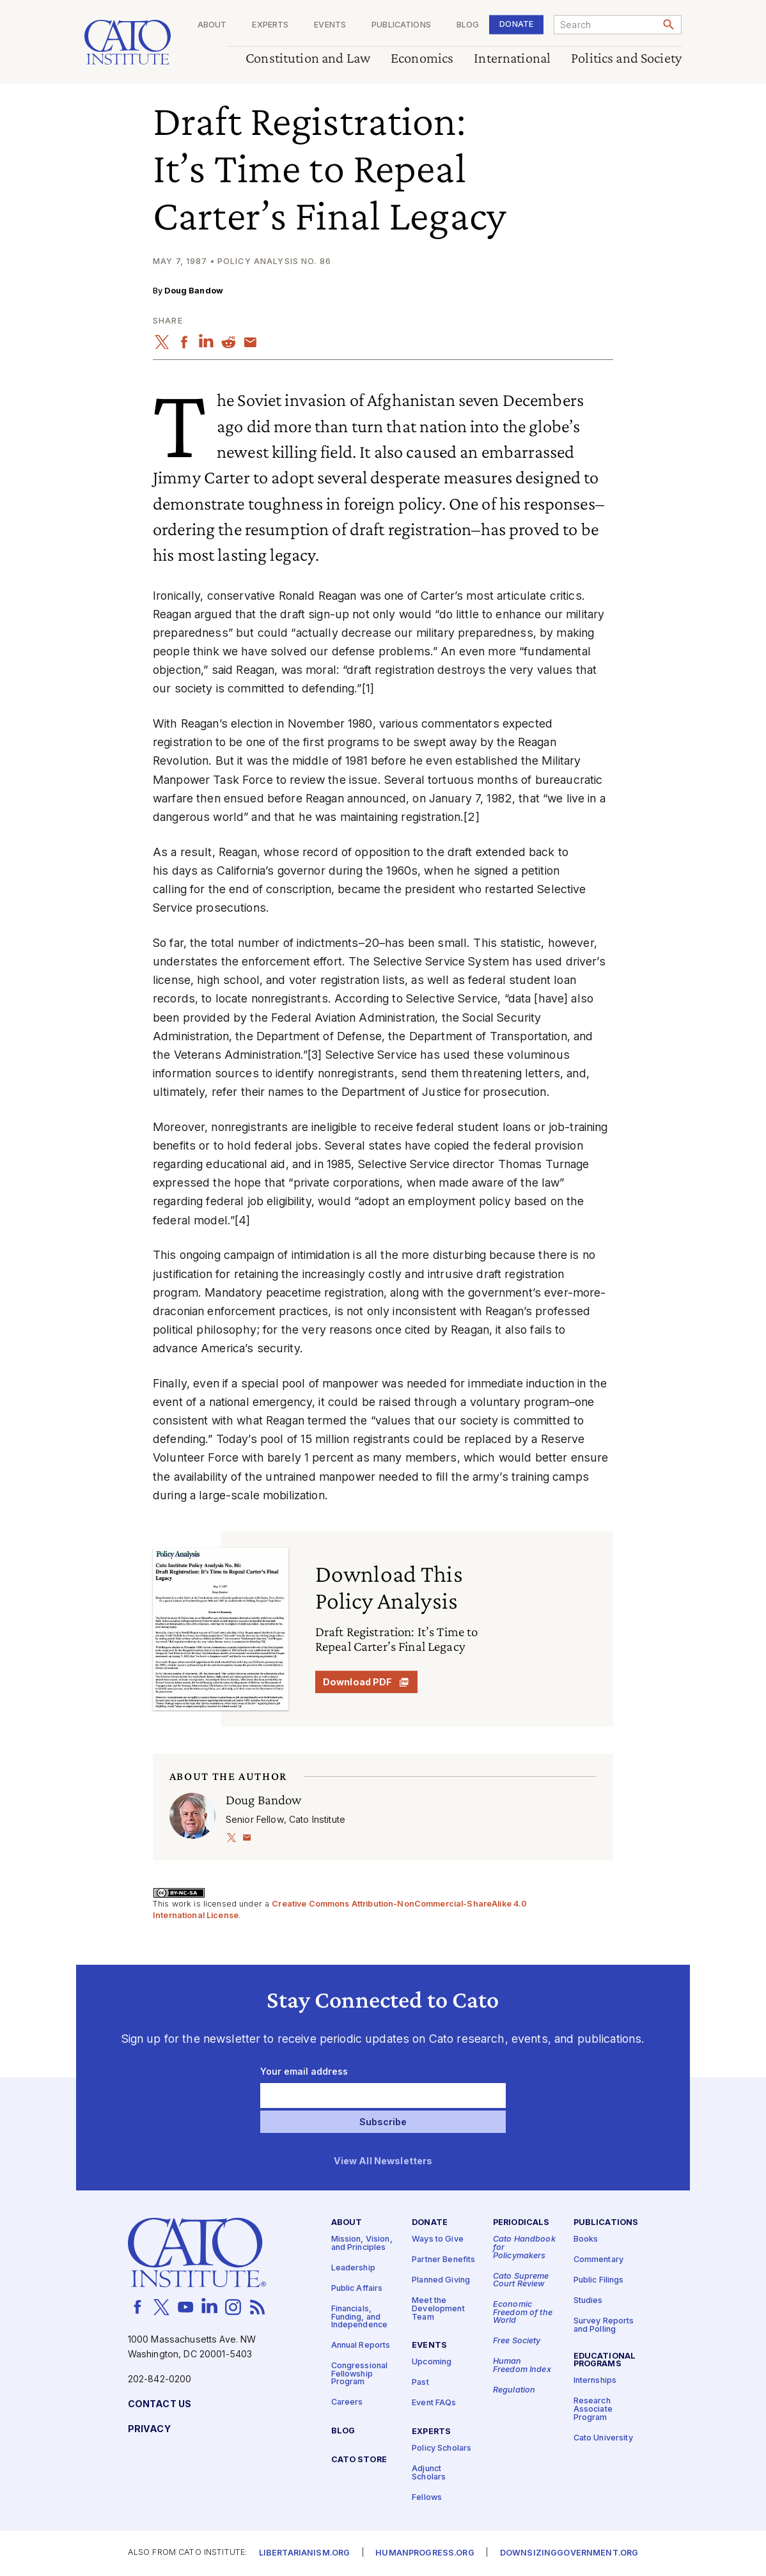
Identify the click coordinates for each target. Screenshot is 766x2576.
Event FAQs (434, 2403)
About (212, 25)
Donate (516, 24)
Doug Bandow (193, 290)
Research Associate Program (593, 2409)
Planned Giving (441, 2280)
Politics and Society (626, 58)
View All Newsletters (383, 2161)
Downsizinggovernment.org (569, 2553)
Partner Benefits (443, 2260)
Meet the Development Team (438, 2309)
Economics (422, 58)
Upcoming (431, 2362)
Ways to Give (438, 2239)
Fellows (427, 2497)
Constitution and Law (308, 58)
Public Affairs (357, 2288)
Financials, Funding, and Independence (359, 2317)
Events (330, 25)
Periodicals (521, 2223)
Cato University (603, 2437)
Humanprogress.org (424, 2553)
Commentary (598, 2260)
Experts (270, 25)
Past (420, 2382)
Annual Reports (361, 2345)
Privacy (149, 2429)
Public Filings (599, 2280)
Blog (468, 25)
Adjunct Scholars (429, 2473)
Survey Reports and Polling (604, 2325)
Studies (588, 2301)
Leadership (353, 2268)
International (512, 58)
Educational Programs (605, 2360)
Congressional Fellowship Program (359, 2374)
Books (586, 2239)
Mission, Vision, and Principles (362, 2243)
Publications (401, 25)
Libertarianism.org (304, 2553)
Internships (595, 2381)
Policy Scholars (441, 2448)
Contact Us (159, 2404)
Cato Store (359, 2460)
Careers (347, 2402)
